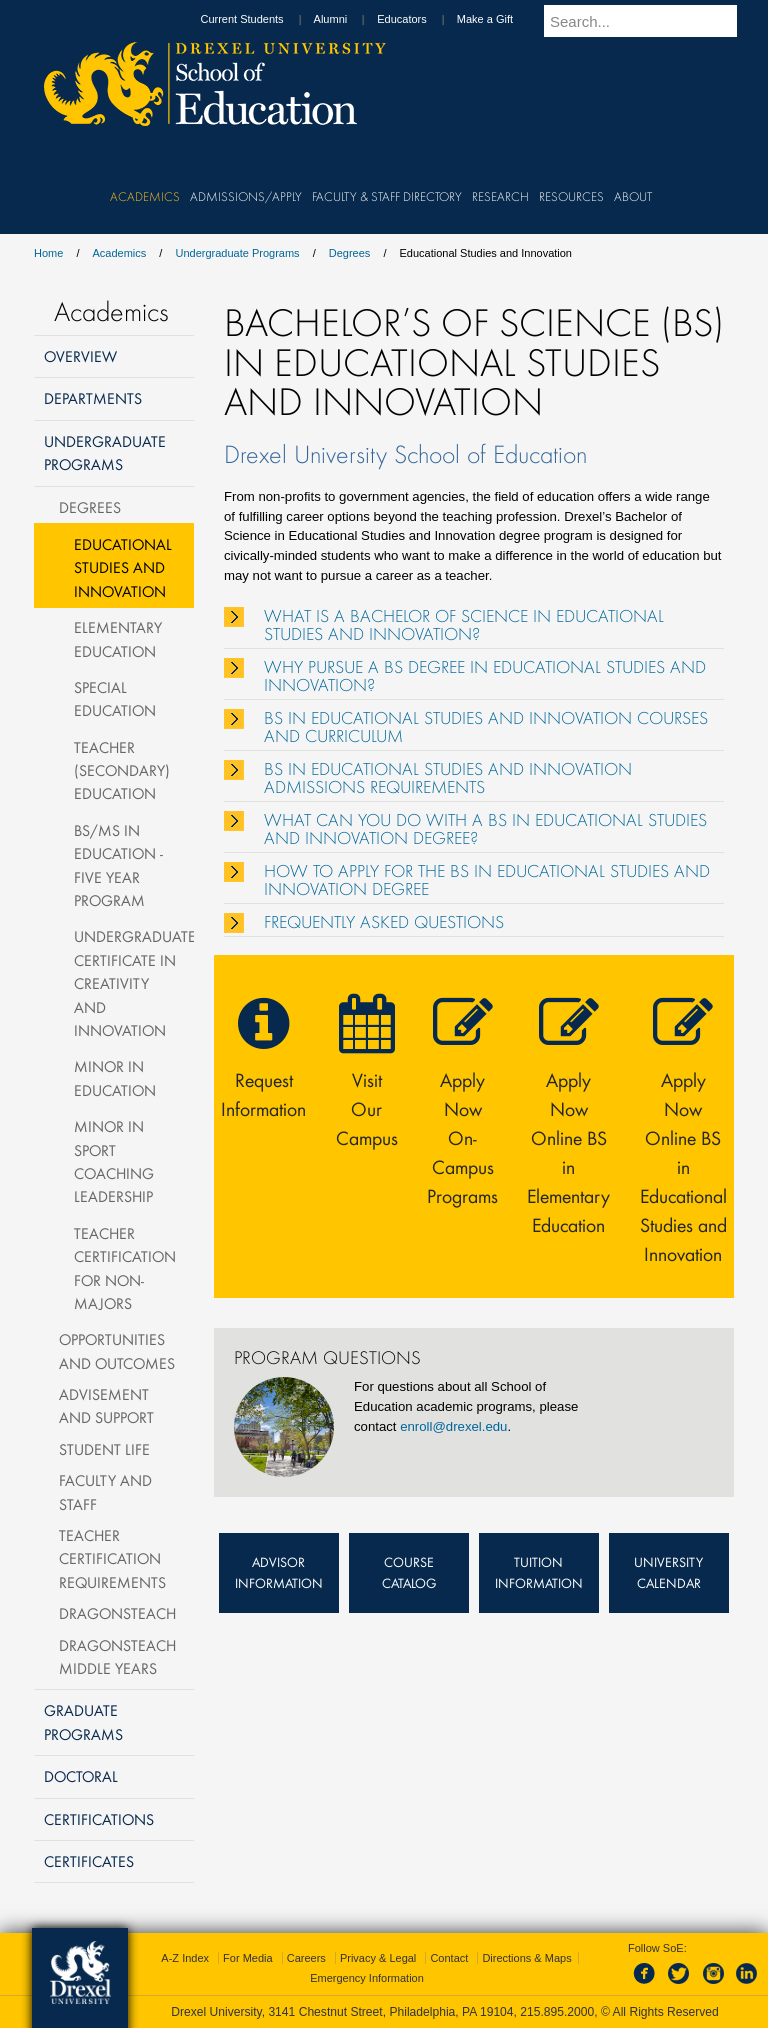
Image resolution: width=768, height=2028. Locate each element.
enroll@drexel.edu (453, 1426)
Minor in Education (115, 1077)
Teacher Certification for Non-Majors (125, 1268)
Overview (80, 356)
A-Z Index (185, 1958)
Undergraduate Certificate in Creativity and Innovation (134, 983)
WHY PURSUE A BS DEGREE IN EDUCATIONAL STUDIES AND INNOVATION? (485, 676)
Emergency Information (367, 1978)
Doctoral (81, 1776)
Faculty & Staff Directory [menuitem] (387, 196)
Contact (449, 1958)
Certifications (99, 1819)
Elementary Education (118, 638)
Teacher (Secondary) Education (122, 770)
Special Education (115, 698)
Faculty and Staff (105, 1491)
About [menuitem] (633, 196)
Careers (306, 1958)
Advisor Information (279, 1572)
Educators (421, 19)
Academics (120, 253)
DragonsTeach (117, 1613)
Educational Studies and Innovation (123, 567)
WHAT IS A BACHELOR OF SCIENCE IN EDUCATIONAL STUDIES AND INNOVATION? (464, 625)
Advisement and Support (106, 1405)
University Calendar (668, 1572)
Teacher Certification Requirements (112, 1558)
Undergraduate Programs (237, 253)
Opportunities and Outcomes (117, 1350)
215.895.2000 (557, 2012)
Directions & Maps (526, 1958)
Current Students (260, 19)
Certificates (89, 1861)
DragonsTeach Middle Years (117, 1656)
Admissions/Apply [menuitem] (246, 196)
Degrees (350, 253)
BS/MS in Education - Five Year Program (118, 865)
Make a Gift (504, 19)
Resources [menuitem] (571, 196)
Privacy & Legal (378, 1958)
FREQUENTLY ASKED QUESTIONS (384, 922)
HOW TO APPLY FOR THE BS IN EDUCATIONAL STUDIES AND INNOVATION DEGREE (487, 880)
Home (48, 253)
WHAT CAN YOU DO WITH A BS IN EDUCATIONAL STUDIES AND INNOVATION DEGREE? (485, 829)
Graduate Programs (83, 1721)
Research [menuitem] (500, 196)
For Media (248, 1958)
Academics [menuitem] (145, 196)
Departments (93, 398)
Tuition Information (539, 1572)
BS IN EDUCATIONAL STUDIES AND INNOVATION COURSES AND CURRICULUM (486, 727)
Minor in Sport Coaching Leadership (114, 1161)
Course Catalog (409, 1572)
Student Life (104, 1449)
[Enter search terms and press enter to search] (653, 21)
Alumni (350, 19)
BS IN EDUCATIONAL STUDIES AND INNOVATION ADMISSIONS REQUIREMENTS (448, 778)
